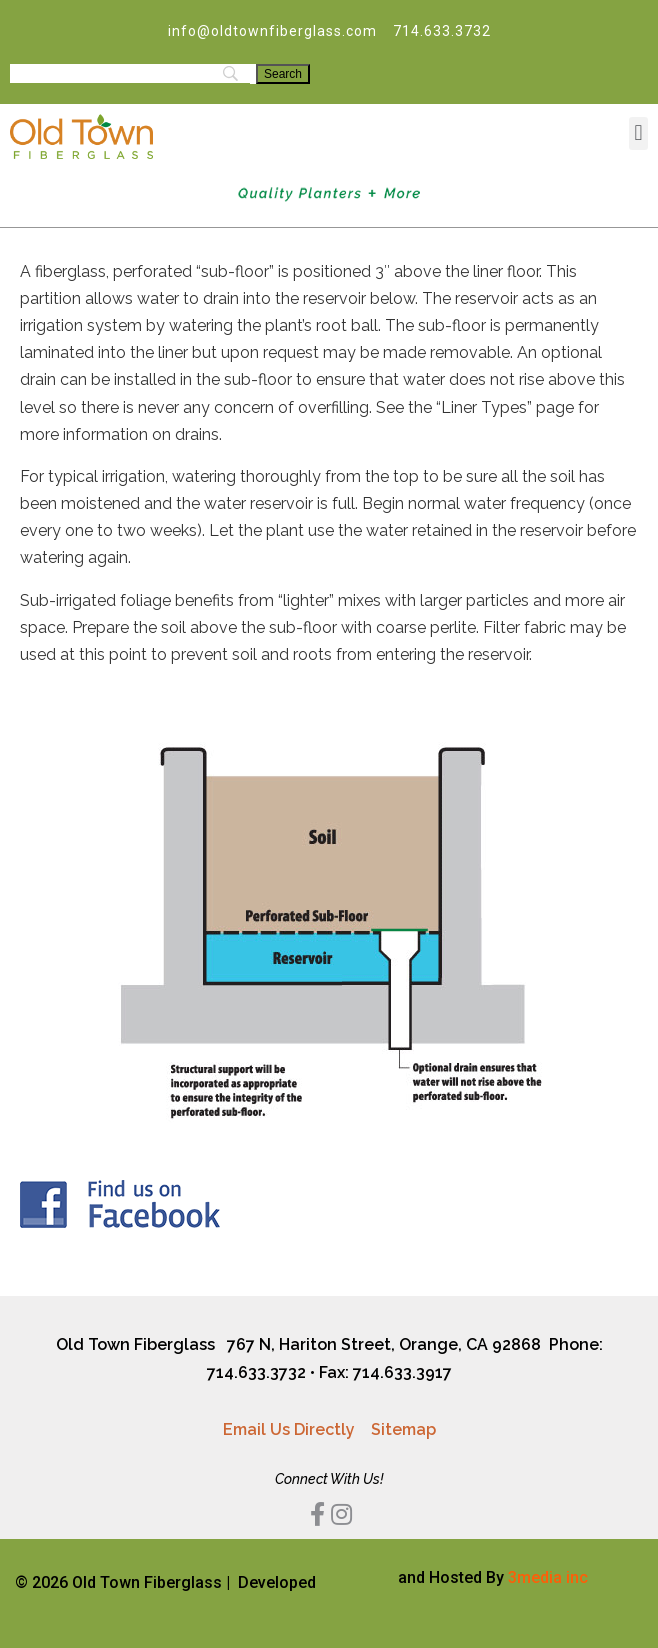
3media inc (548, 1577)
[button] (638, 133)
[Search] (283, 74)
